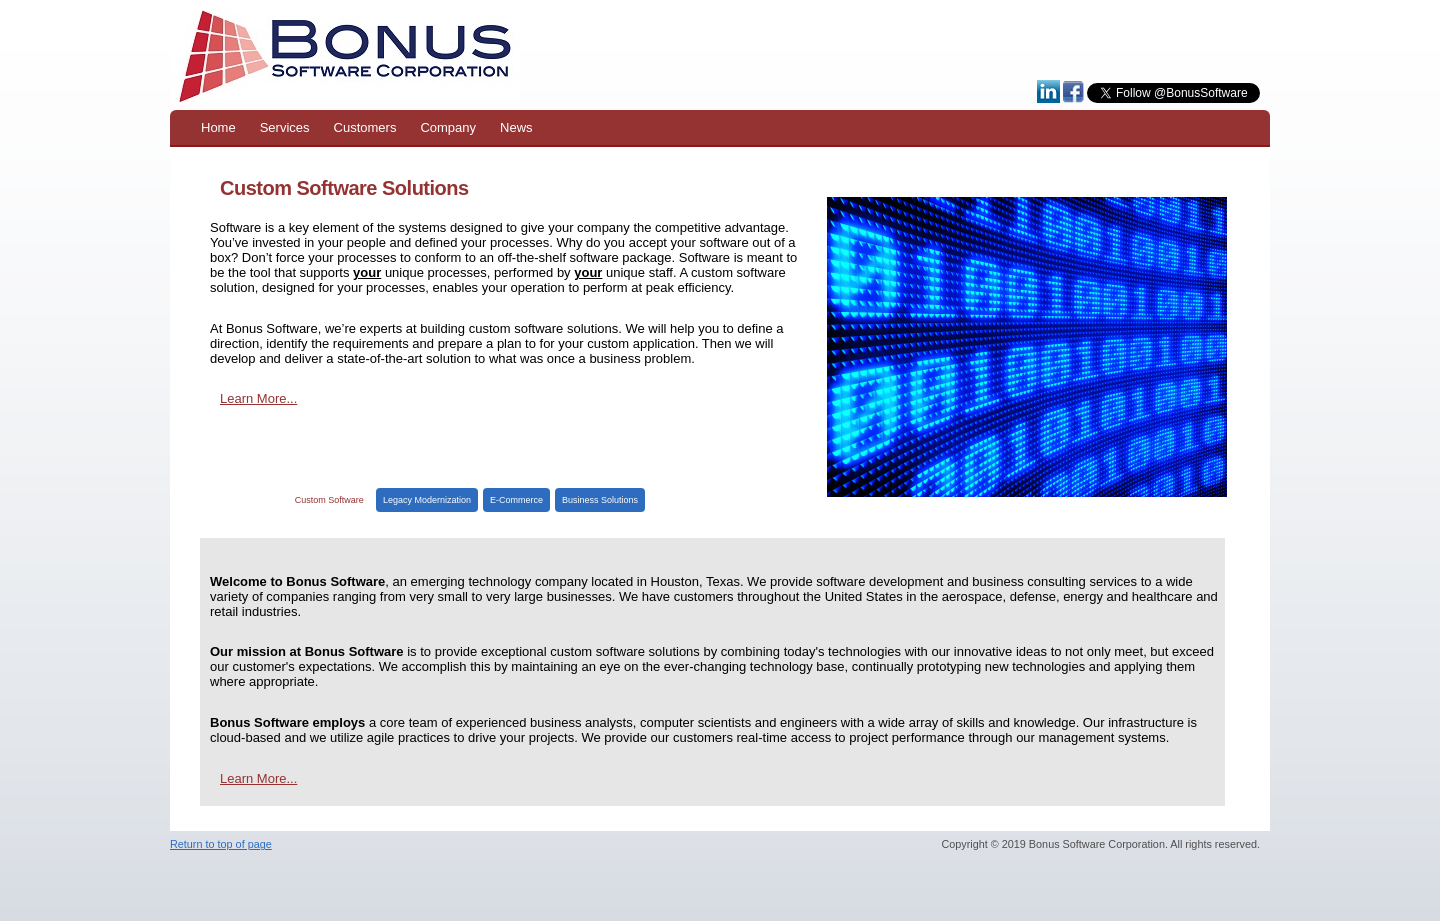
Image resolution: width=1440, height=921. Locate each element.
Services (285, 127)
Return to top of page (221, 844)
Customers (365, 127)
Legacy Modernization (427, 500)
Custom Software (329, 500)
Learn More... (258, 398)
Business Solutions (600, 500)
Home (218, 127)
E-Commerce (516, 500)
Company (448, 127)
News (516, 127)
